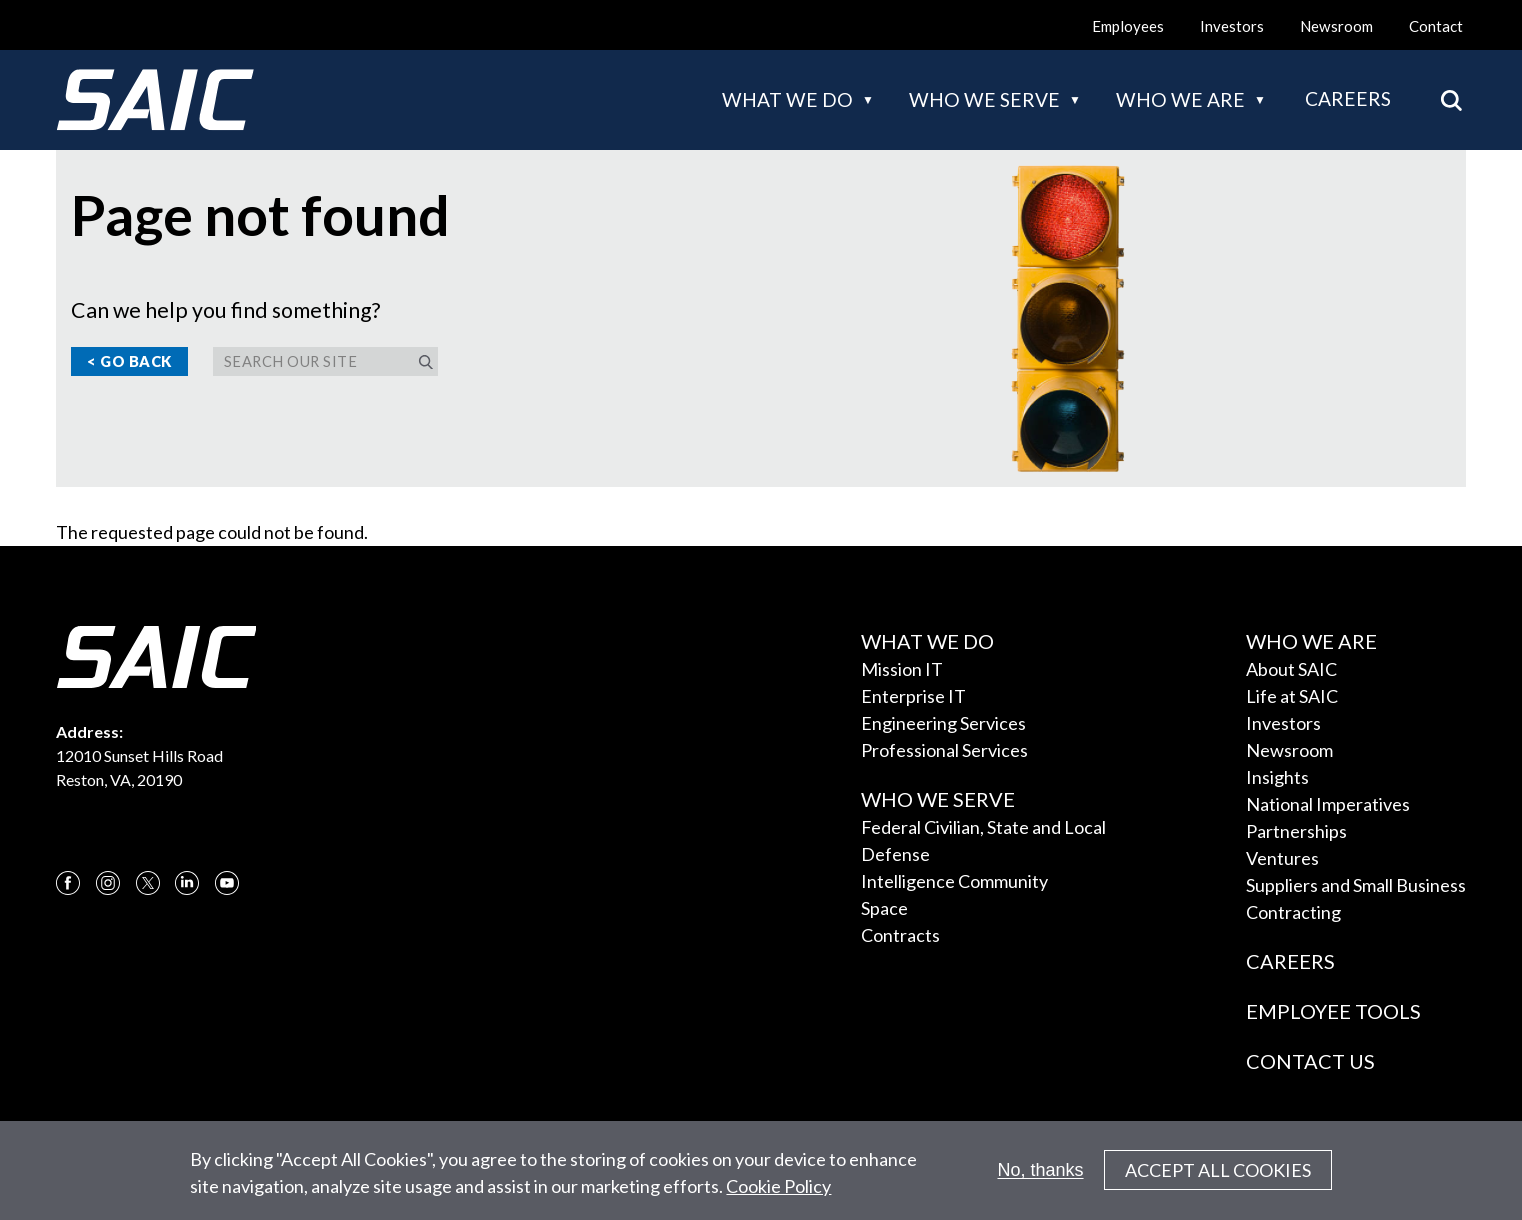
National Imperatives (1328, 804)
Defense (895, 854)
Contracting (1293, 912)
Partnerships (1296, 831)
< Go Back (129, 361)
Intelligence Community (954, 881)
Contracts (900, 935)
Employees (1128, 26)
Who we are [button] (1180, 99)
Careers (1348, 98)
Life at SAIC (1292, 696)
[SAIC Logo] (155, 100)
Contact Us (1310, 1061)
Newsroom (1336, 26)
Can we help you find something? (225, 310)
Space (884, 908)
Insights (1277, 777)
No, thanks (1041, 1177)
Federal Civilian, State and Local (983, 827)
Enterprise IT (913, 696)
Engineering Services (943, 723)
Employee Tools (1333, 1011)
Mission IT (902, 669)
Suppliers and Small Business (1356, 885)
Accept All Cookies (1218, 1178)
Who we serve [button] (984, 99)
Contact (1436, 26)
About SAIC (1291, 669)
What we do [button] (787, 99)
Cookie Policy (778, 1193)
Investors (1232, 26)
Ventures (1282, 858)
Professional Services (944, 750)
